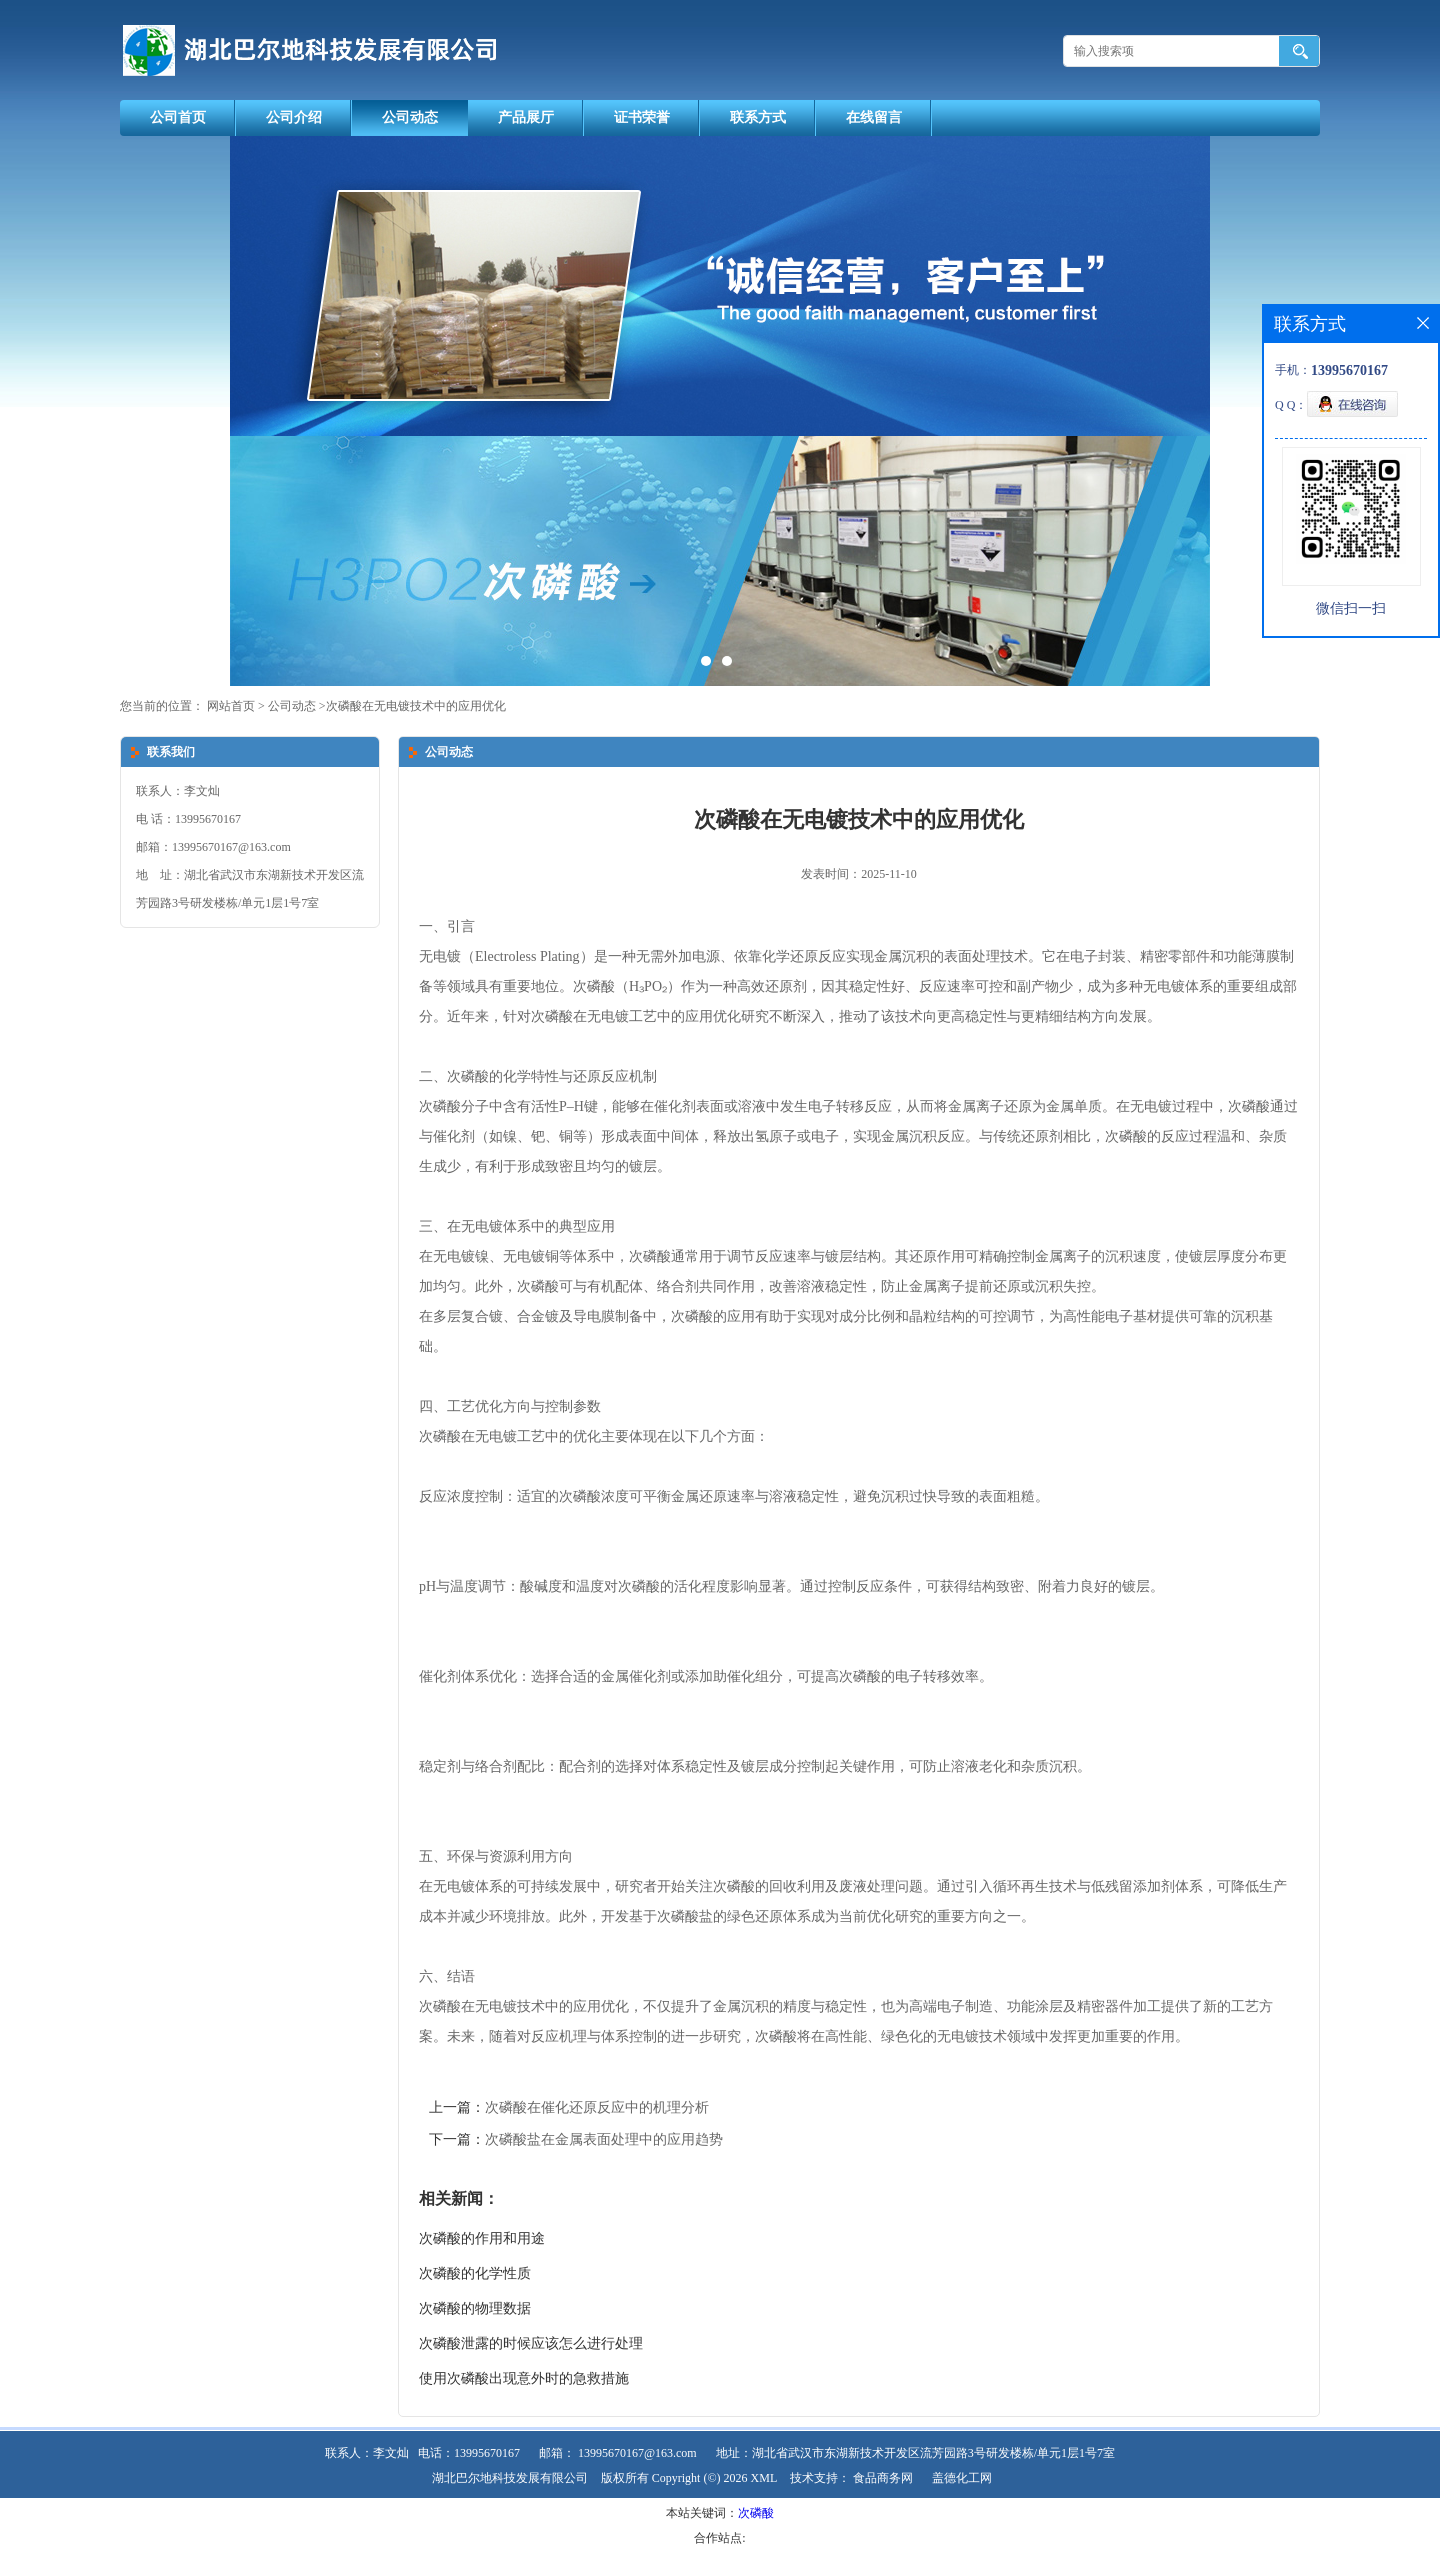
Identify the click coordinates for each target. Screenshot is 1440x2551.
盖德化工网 (962, 2478)
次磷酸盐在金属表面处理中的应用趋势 (604, 2139)
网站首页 (231, 706)
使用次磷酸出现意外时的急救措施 (524, 2378)
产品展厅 (526, 117)
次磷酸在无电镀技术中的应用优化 (416, 706)
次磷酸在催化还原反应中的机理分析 (597, 2107)
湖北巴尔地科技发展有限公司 (510, 2478)
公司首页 (178, 117)
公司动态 (410, 117)
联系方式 (758, 117)
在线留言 (874, 117)
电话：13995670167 (469, 2453)
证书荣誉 (642, 117)
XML (764, 2478)
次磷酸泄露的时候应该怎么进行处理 (531, 2343)
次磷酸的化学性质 (475, 2273)
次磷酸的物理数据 (475, 2308)
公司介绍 (294, 117)
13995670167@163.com (637, 2453)
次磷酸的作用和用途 (482, 2238)
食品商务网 (883, 2478)
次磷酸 (756, 2513)
